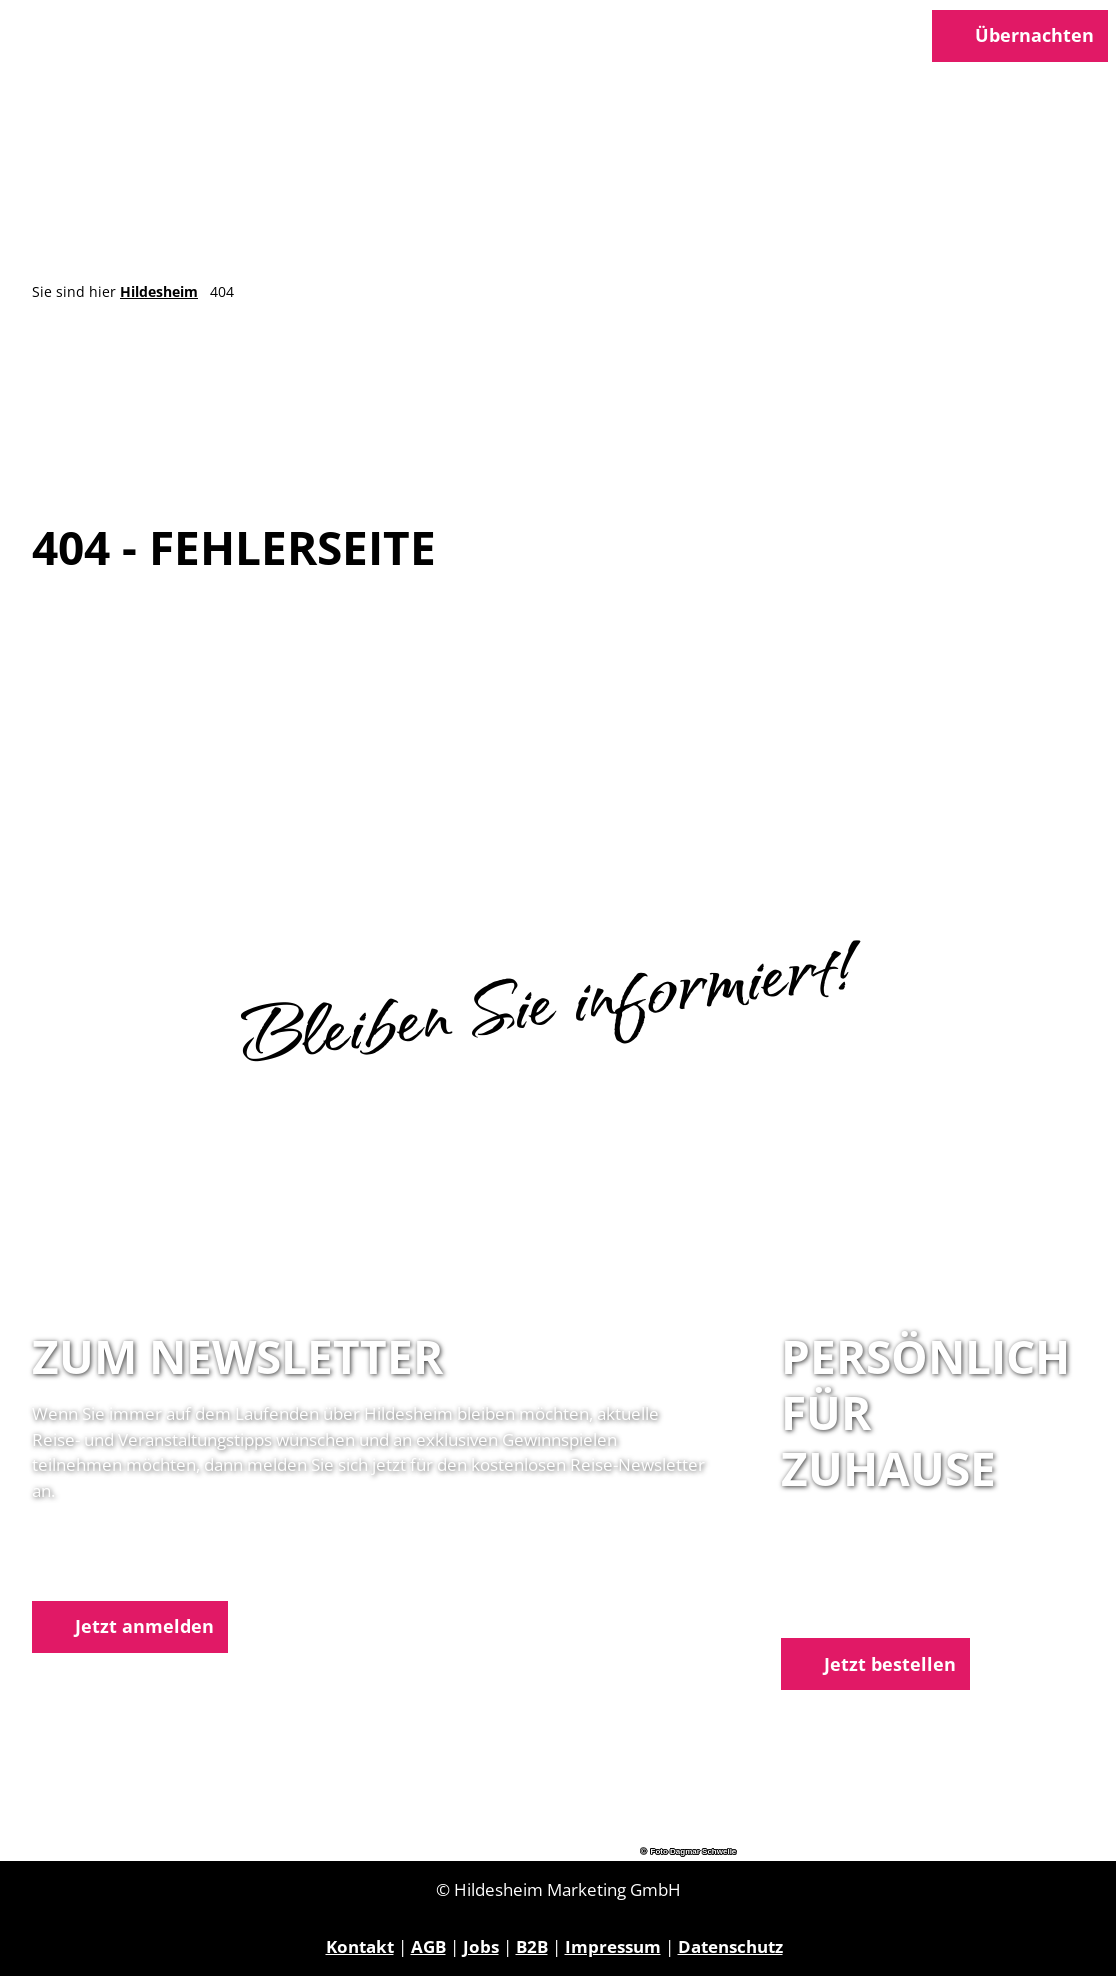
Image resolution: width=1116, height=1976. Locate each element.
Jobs (481, 1946)
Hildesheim (159, 292)
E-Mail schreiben (850, 1608)
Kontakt (360, 1946)
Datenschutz (730, 1946)
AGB (428, 1946)
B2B (532, 1946)
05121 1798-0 (870, 1582)
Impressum (613, 1946)
